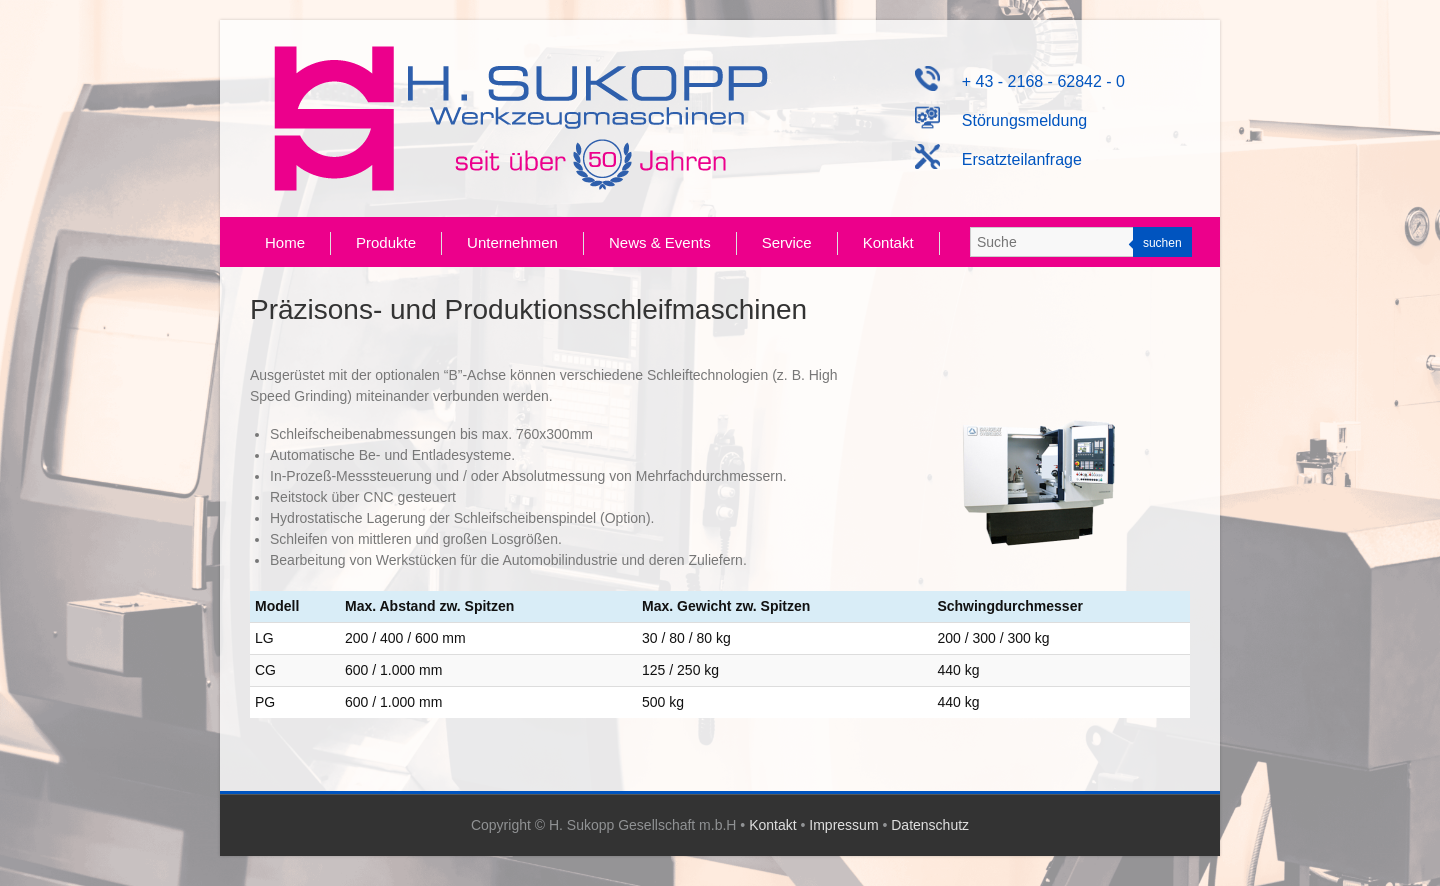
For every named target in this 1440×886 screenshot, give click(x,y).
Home (285, 242)
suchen (1162, 243)
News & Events (660, 242)
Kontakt (888, 242)
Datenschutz (930, 825)
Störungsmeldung (1001, 120)
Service (787, 242)
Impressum (843, 825)
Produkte (386, 242)
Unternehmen (512, 242)
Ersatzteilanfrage (998, 159)
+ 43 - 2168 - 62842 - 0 (1020, 81)
